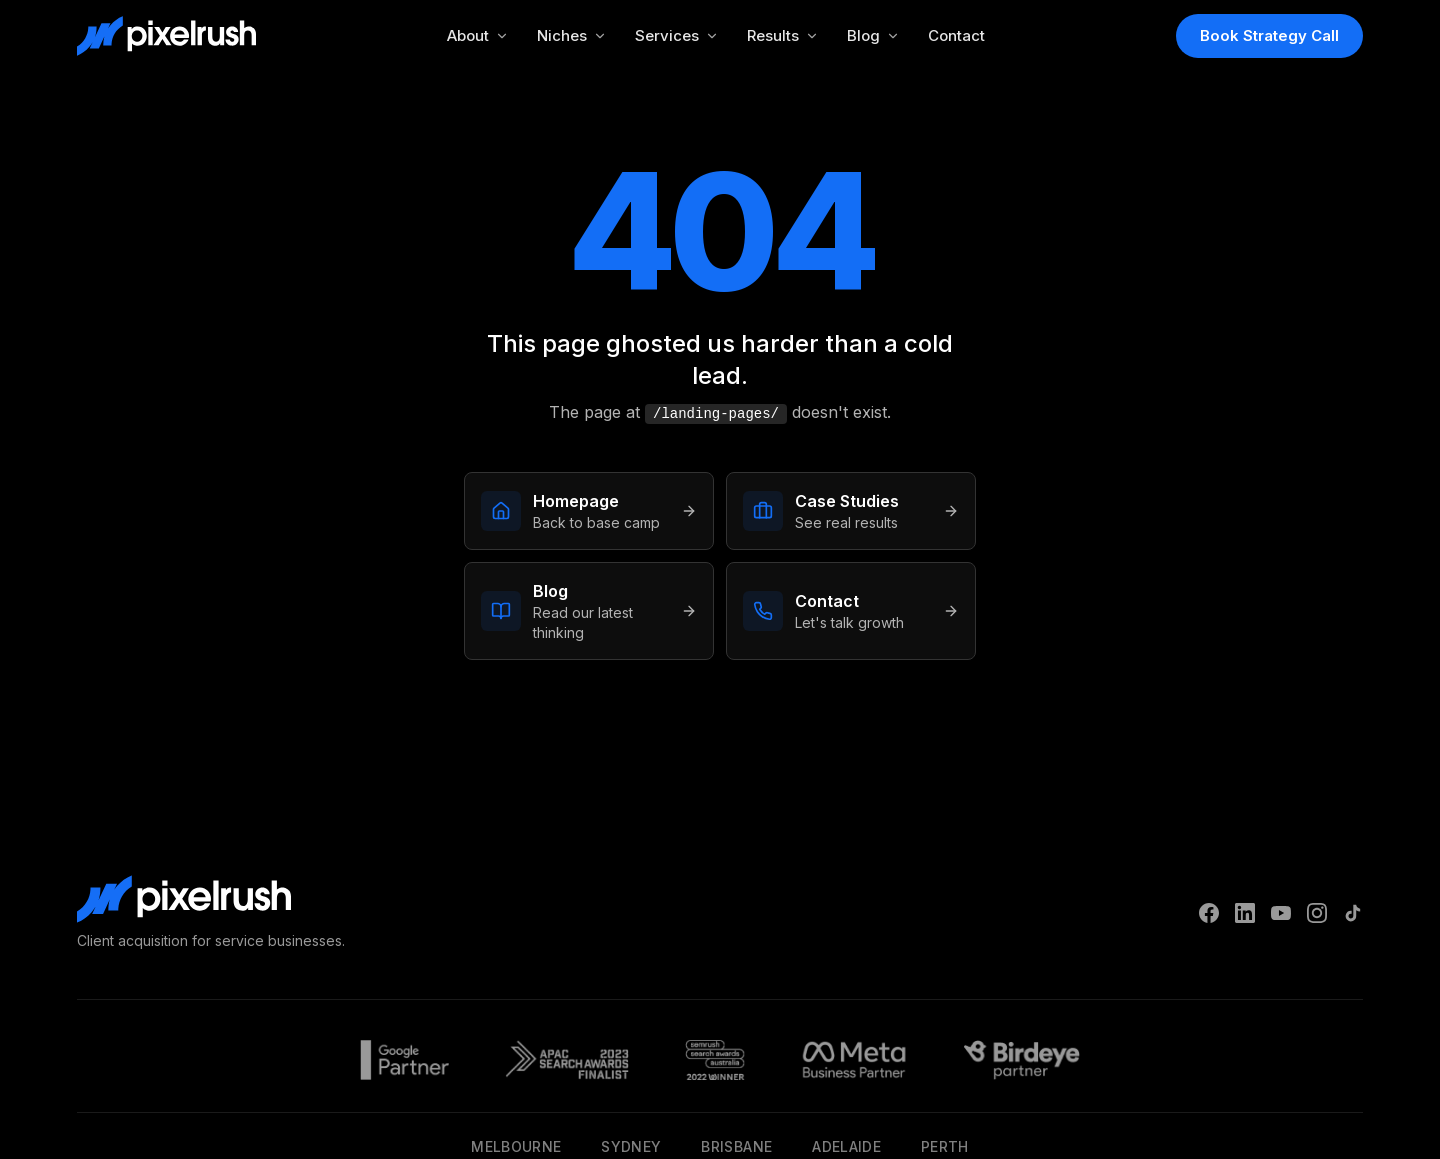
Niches (572, 35)
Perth (945, 1146)
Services (677, 35)
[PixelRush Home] (166, 36)
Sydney (631, 1146)
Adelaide (846, 1146)
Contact (956, 35)
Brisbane (736, 1146)
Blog (873, 35)
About (478, 35)
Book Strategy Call (1269, 35)
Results (783, 35)
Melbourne (516, 1146)
